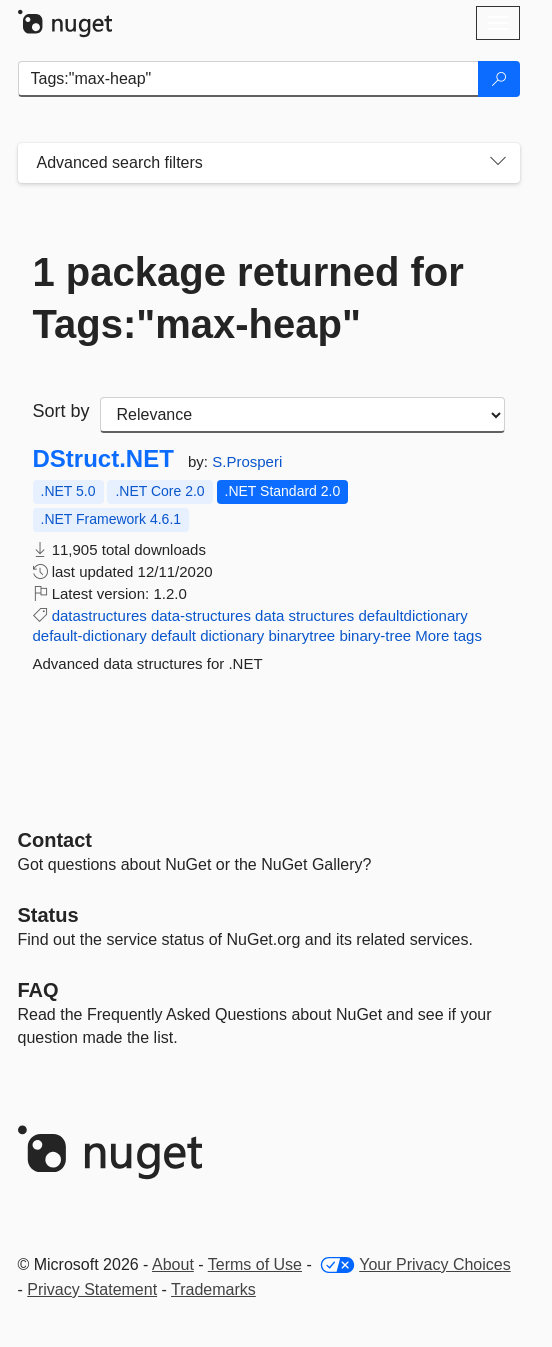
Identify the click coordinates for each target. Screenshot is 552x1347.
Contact (55, 840)
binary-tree (375, 635)
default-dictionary (90, 635)
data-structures (201, 615)
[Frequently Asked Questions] (38, 990)
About (173, 1264)
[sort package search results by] (302, 415)
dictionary (232, 635)
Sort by (61, 411)
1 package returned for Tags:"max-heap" (248, 298)
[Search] (499, 79)
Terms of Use (255, 1264)
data (269, 615)
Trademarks (213, 1289)
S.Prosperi (247, 461)
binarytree (302, 635)
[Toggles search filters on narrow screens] (498, 163)
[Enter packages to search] (248, 79)
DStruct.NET (103, 459)
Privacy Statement (92, 1289)
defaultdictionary (413, 615)
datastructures (99, 615)
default (173, 635)
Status (48, 915)
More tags (448, 635)
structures (321, 615)
